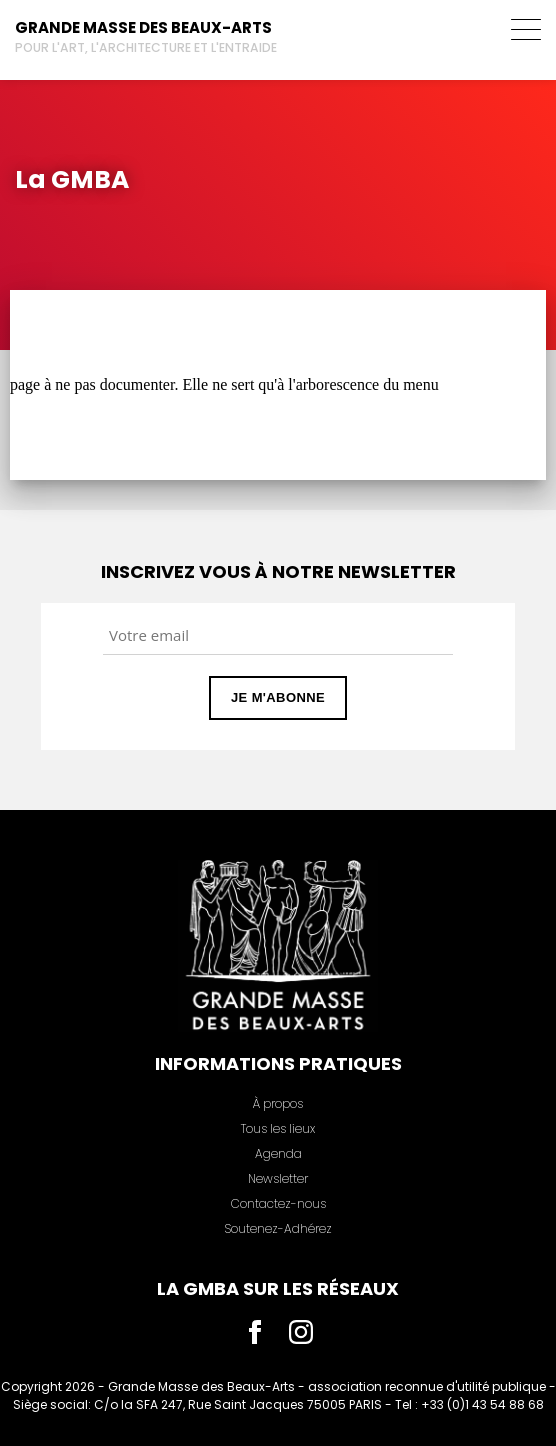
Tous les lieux (278, 1128)
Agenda (278, 1153)
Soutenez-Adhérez (278, 1228)
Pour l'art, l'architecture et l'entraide (146, 47)
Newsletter (278, 1178)
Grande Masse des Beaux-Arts (143, 27)
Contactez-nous (278, 1203)
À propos (278, 1103)
